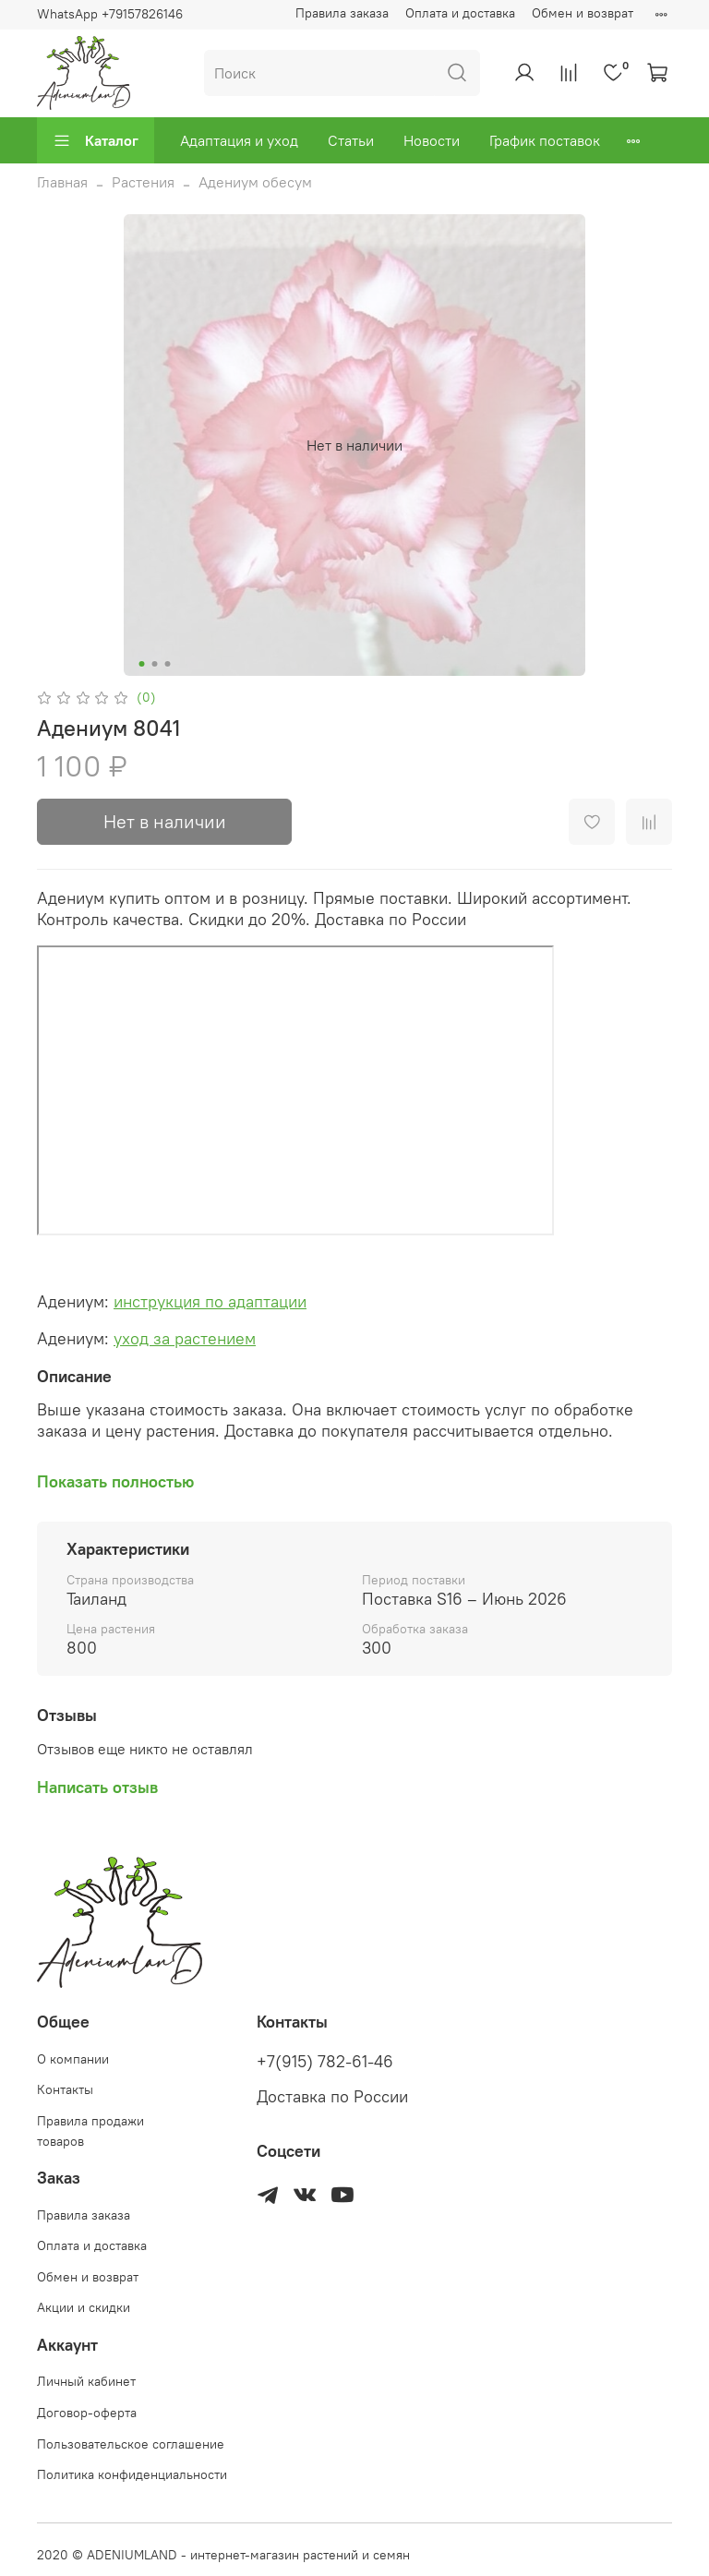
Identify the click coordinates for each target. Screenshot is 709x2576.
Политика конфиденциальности (132, 2474)
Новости (431, 140)
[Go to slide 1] (142, 664)
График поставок (544, 140)
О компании (73, 2059)
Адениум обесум (255, 182)
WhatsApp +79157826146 (110, 14)
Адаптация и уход (239, 140)
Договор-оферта (87, 2412)
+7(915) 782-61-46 (325, 2062)
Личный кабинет (86, 2381)
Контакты (65, 2089)
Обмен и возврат (582, 13)
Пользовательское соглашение (130, 2444)
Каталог (95, 140)
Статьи (351, 140)
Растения (143, 182)
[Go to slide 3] (168, 664)
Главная (62, 182)
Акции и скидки (83, 2307)
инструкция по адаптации (210, 1301)
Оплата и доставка (460, 13)
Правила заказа (342, 13)
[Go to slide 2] (155, 664)
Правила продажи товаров (90, 2131)
